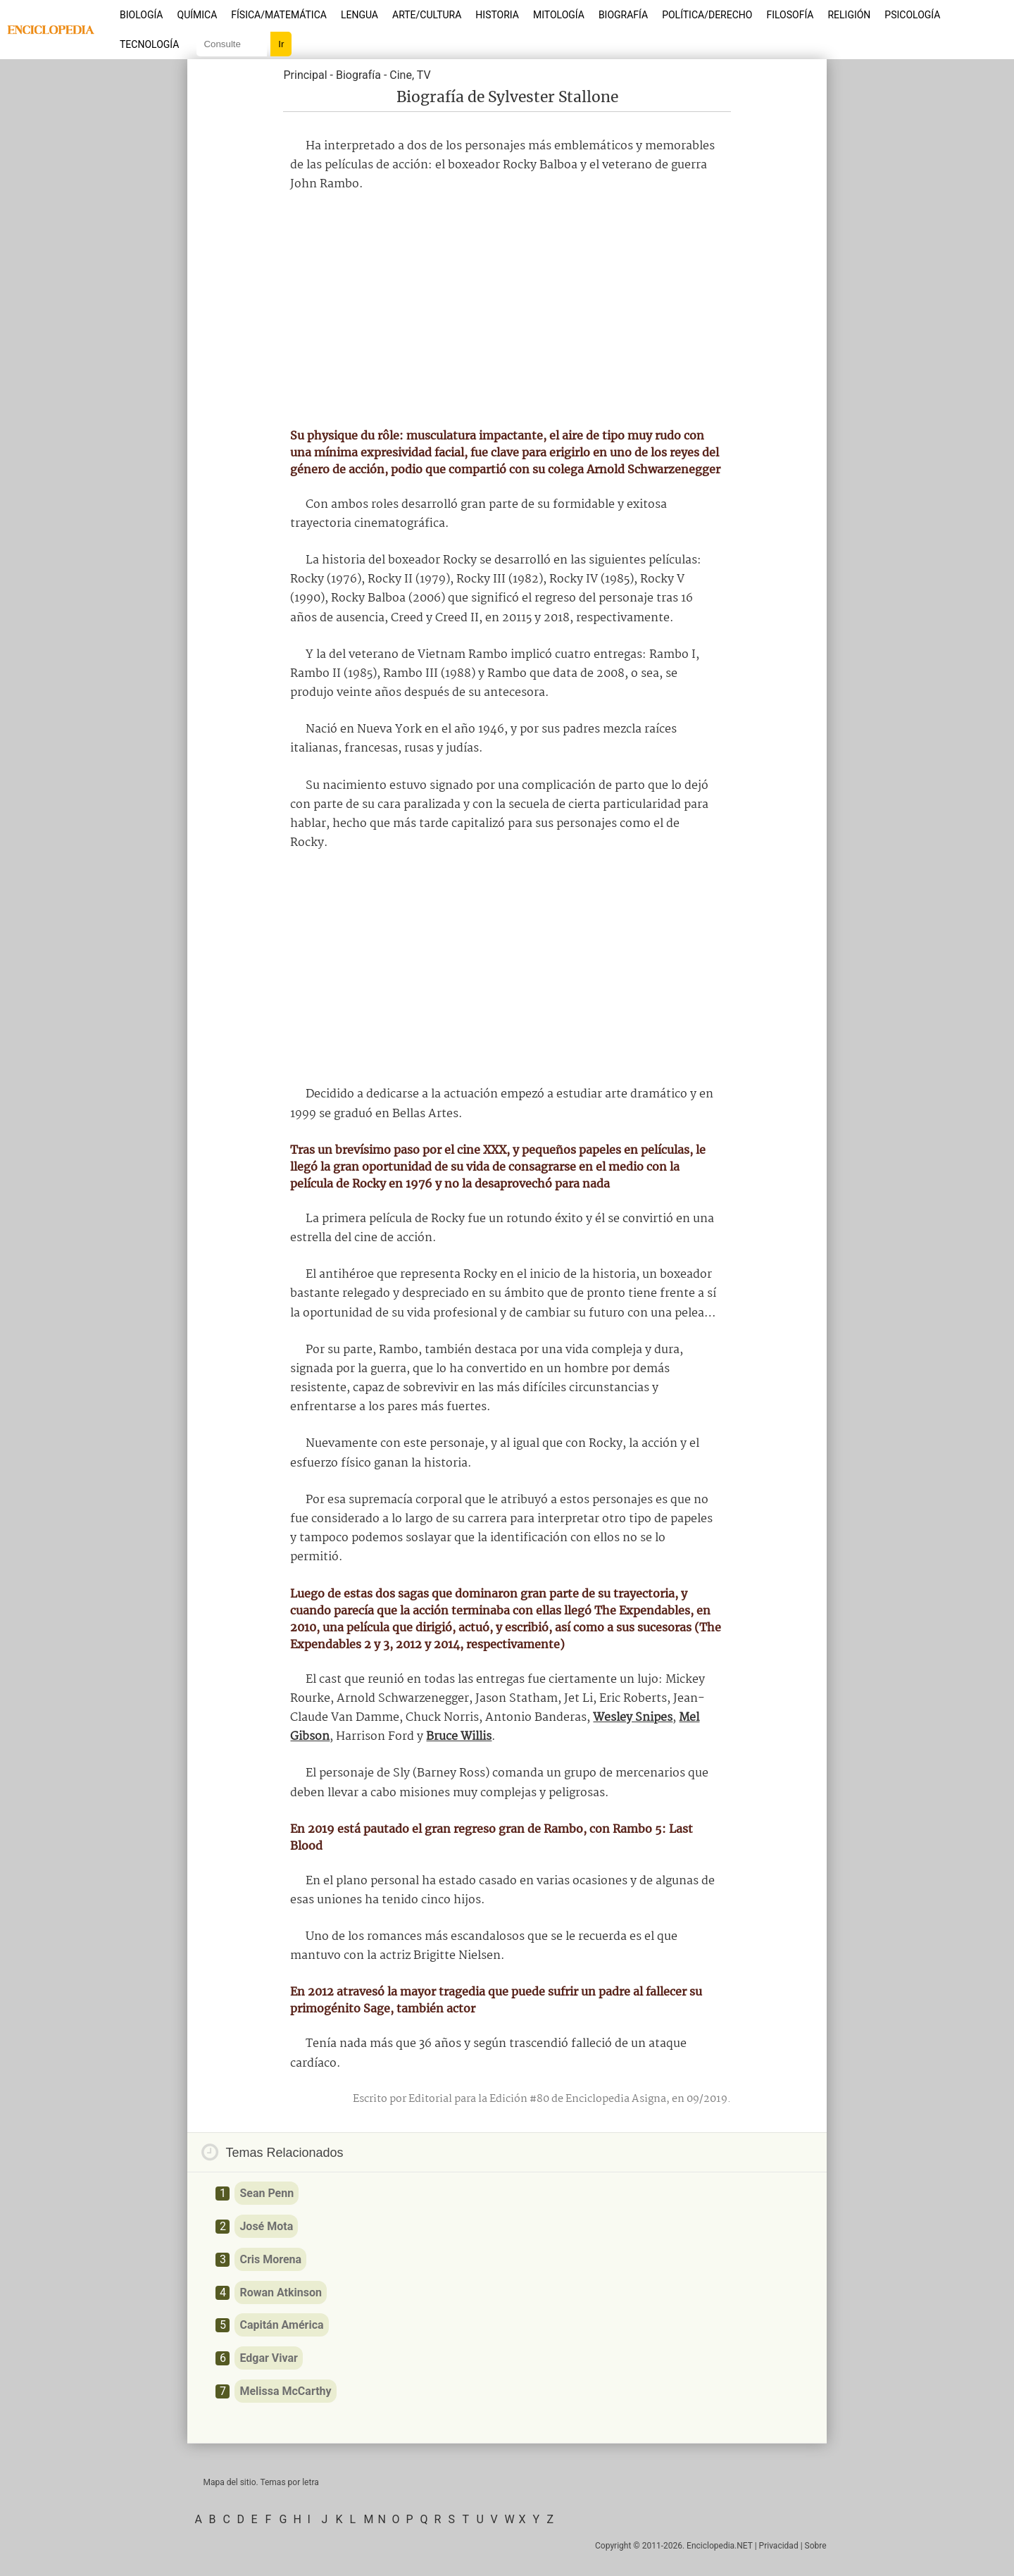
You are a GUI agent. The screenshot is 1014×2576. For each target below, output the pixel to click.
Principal (305, 75)
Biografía (623, 14)
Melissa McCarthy (285, 2391)
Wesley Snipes (632, 1717)
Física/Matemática (279, 14)
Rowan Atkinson (280, 2292)
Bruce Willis (459, 1736)
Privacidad (779, 2546)
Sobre (816, 2546)
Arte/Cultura (426, 14)
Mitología (558, 14)
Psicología (912, 14)
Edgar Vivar (268, 2358)
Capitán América (281, 2325)
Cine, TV (409, 75)
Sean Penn (266, 2193)
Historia (497, 14)
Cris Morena (270, 2259)
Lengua (359, 14)
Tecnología (149, 44)
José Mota (266, 2226)
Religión (848, 14)
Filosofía (789, 14)
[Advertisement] (507, 310)
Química (197, 14)
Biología (141, 14)
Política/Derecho (707, 14)
